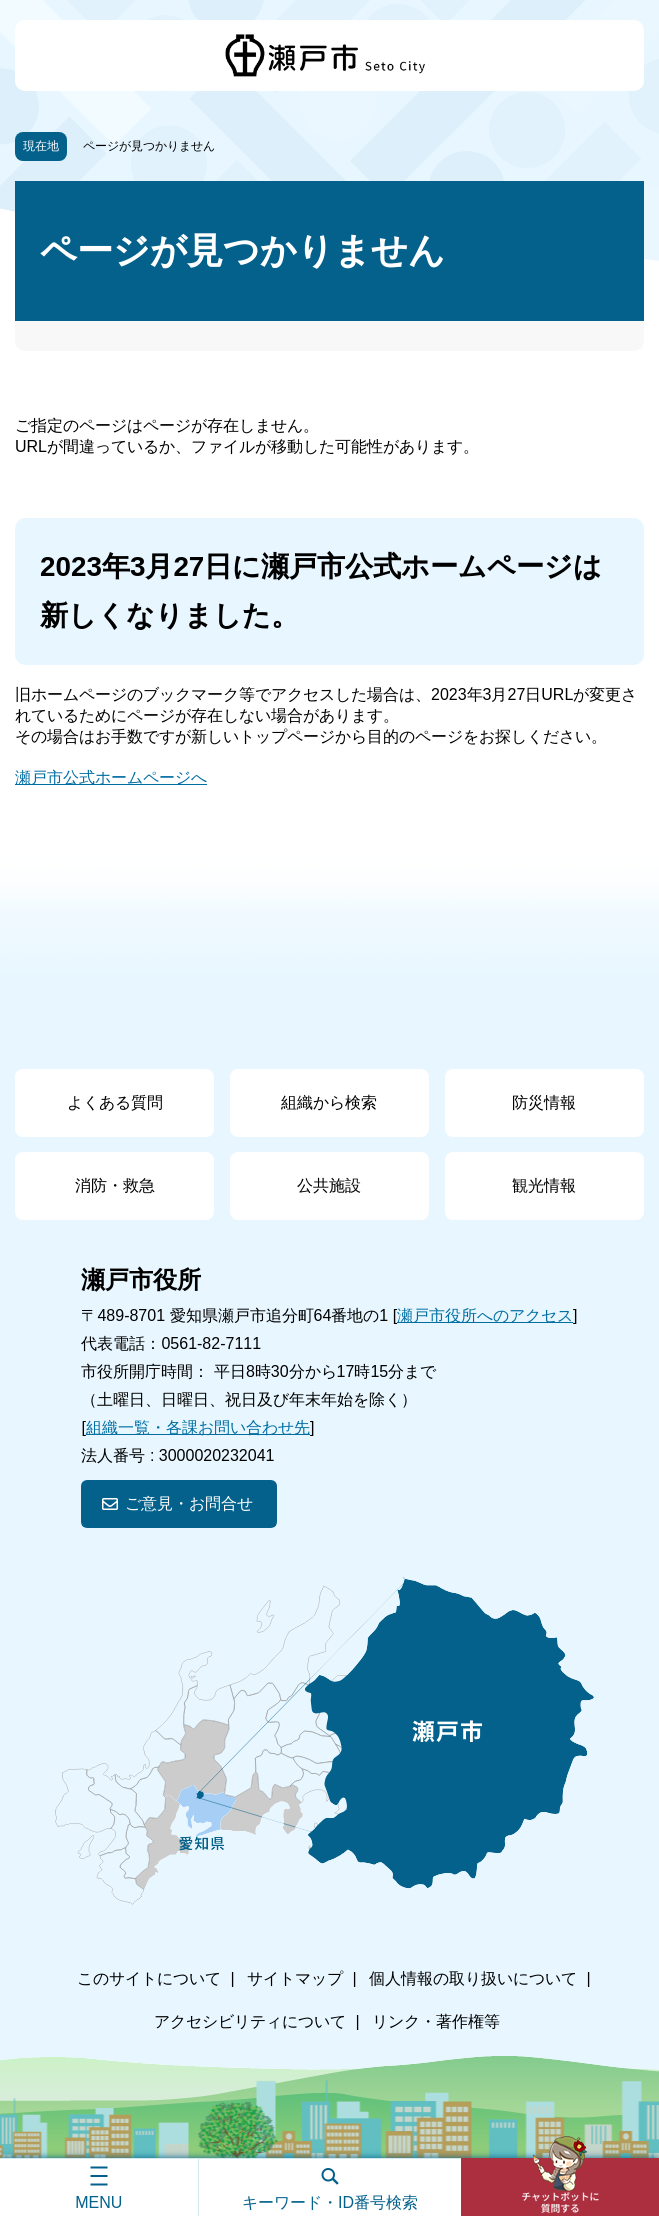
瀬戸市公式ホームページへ (111, 777)
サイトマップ (295, 1978)
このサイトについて (149, 1978)
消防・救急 (115, 1185)
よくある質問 (115, 1102)
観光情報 (544, 1185)
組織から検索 (329, 1102)
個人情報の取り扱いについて (473, 1978)
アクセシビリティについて (250, 2021)
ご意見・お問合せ (189, 1503)
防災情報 (544, 1102)
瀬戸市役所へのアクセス (485, 1315)
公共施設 (329, 1185)
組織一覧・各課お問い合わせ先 (198, 1427)
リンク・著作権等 (436, 2021)
